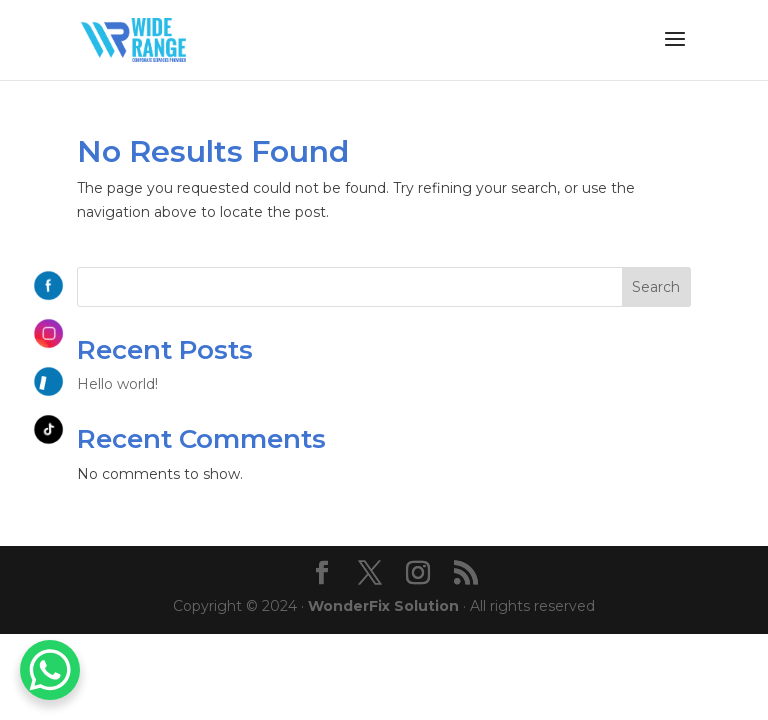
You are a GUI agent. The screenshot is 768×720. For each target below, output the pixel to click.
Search (656, 287)
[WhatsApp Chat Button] (50, 670)
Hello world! (117, 384)
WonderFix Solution (383, 606)
